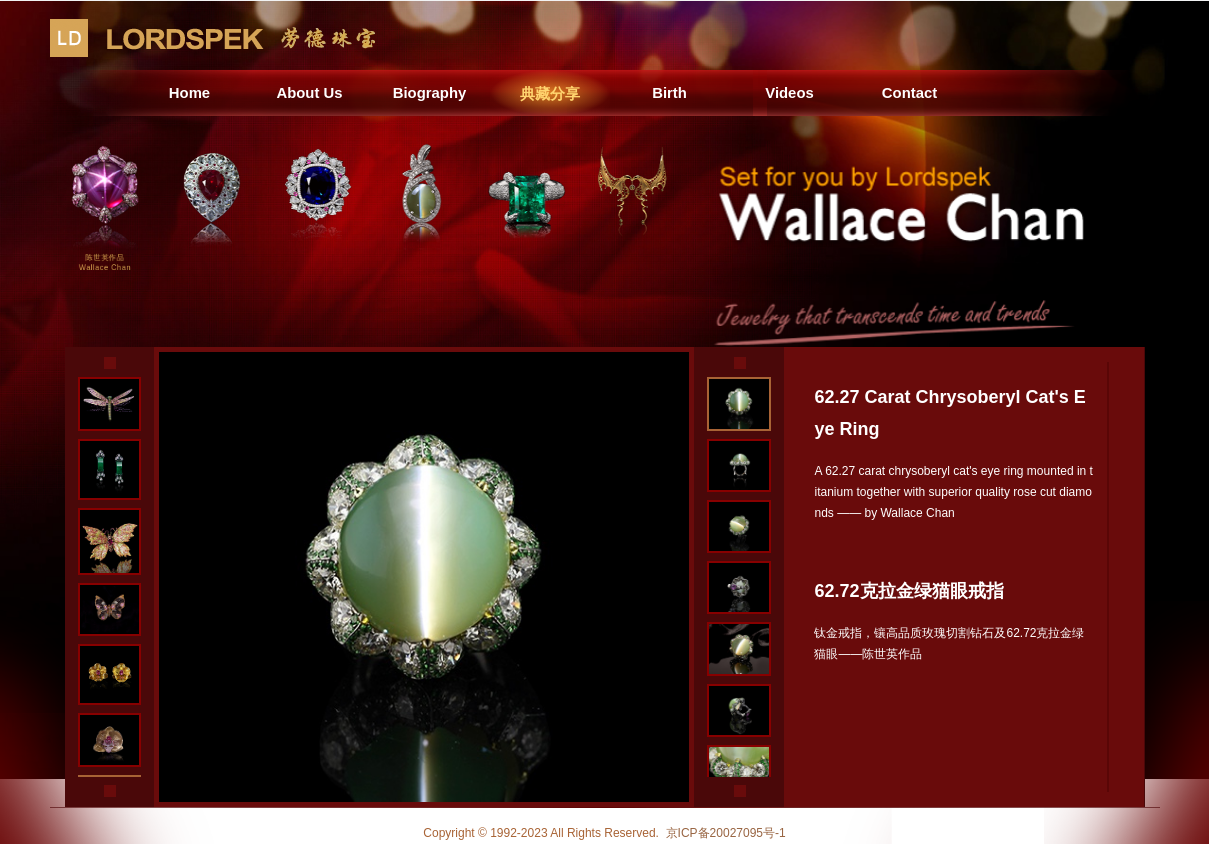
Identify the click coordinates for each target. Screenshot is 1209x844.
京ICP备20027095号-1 (726, 833)
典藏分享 (550, 92)
